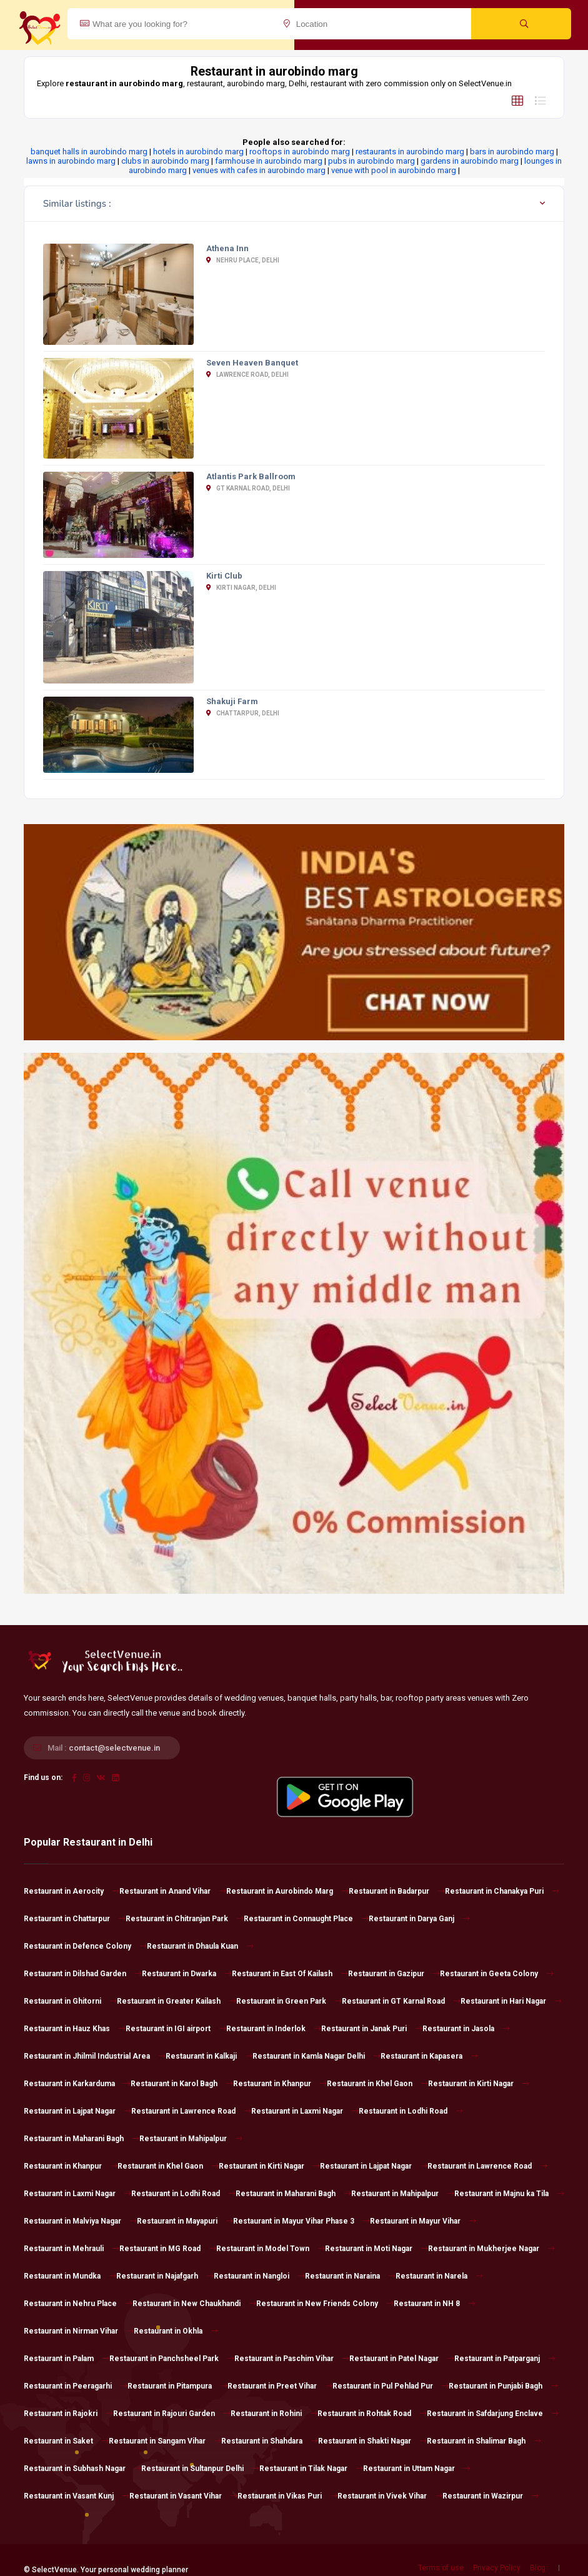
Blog (538, 2568)
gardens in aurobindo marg (470, 161)
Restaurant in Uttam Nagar (417, 2468)
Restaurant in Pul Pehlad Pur (390, 2386)
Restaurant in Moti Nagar (376, 2248)
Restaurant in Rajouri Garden (172, 2413)
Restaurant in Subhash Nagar (82, 2468)
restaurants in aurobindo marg (410, 151)
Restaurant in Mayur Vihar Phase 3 (301, 2221)
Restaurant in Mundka (70, 2276)
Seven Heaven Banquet (252, 362)
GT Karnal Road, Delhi (248, 488)
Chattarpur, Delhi (242, 713)
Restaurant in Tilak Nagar (311, 2468)
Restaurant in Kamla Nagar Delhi (316, 2056)
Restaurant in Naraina (350, 2276)
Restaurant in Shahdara (269, 2441)
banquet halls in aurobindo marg (89, 151)
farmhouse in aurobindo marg (268, 161)
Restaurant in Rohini (274, 2413)
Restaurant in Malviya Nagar (80, 2221)
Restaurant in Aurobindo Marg (287, 1891)
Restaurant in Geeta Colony (497, 1973)
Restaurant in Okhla (176, 2331)
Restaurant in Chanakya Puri (502, 1891)
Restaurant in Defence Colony (85, 1946)
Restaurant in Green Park (289, 2001)
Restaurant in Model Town (270, 2248)
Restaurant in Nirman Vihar (79, 2331)
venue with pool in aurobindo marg (393, 170)
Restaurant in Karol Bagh (182, 2083)
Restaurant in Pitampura (177, 2386)
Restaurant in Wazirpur (490, 2496)
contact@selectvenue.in (114, 1748)
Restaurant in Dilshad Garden (83, 1973)
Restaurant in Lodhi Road (411, 2111)
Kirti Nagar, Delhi (241, 587)
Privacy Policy (497, 2568)
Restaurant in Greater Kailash (176, 2001)
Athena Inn (227, 248)
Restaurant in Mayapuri (185, 2221)
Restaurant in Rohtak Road (372, 2413)
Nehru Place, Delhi (242, 260)
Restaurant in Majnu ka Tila (509, 2193)
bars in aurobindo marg (512, 151)
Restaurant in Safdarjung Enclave (493, 2413)
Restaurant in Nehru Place (78, 2303)
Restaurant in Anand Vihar (172, 1891)
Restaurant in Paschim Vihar (291, 2358)
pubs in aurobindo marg (371, 161)
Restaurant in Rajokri (68, 2413)
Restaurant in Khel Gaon (377, 2083)
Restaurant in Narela (439, 2276)
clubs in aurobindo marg (165, 161)
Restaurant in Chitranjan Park (185, 1918)
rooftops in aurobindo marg (299, 151)
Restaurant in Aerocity (71, 1891)
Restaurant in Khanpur (280, 2083)
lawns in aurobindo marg (71, 161)
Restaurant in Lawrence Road (191, 2111)
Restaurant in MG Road (167, 2248)
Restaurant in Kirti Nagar (478, 2083)
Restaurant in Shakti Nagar (372, 2441)
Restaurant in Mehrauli (71, 2248)
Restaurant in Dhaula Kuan (200, 1946)
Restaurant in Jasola (466, 2028)
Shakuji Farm (232, 701)
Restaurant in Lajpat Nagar (77, 2111)
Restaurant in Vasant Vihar (183, 2496)
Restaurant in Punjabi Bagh (503, 2386)
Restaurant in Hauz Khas (75, 2028)
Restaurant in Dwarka (187, 1973)
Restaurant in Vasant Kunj (76, 2496)
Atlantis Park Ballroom (251, 476)
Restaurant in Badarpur (397, 1891)
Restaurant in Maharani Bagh (81, 2138)
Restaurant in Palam (66, 2358)
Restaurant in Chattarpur (75, 1918)
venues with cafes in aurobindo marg (259, 170)
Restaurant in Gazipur (394, 1973)
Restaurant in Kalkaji (209, 2056)
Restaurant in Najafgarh (165, 2276)
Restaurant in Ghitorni (70, 2001)
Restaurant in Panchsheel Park (171, 2358)
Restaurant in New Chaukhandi (194, 2303)
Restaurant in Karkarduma (77, 2083)
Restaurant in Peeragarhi (75, 2386)
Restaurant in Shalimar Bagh (484, 2441)
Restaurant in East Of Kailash (290, 1973)
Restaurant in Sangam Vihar (165, 2441)
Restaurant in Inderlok (273, 2028)
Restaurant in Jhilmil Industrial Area (95, 2056)
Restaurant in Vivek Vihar (389, 2496)
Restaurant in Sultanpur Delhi (200, 2468)
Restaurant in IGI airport (176, 2028)
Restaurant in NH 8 (435, 2303)
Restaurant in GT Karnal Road (401, 2001)
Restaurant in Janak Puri (371, 2028)
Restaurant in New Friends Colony (325, 2303)
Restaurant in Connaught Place (306, 1918)
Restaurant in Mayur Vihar (423, 2221)
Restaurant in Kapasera (429, 2056)
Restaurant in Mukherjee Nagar (491, 2248)
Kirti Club (224, 575)
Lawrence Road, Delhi (247, 374)
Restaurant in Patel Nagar (401, 2358)
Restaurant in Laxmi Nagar (305, 2111)
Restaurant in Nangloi (259, 2276)
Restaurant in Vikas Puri (287, 2496)
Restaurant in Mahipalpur (190, 2138)
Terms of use (441, 2568)
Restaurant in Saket (66, 2441)
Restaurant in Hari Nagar (511, 2001)
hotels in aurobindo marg (198, 151)
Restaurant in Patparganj (505, 2358)
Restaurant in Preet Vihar (279, 2386)
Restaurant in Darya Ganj (419, 1918)
